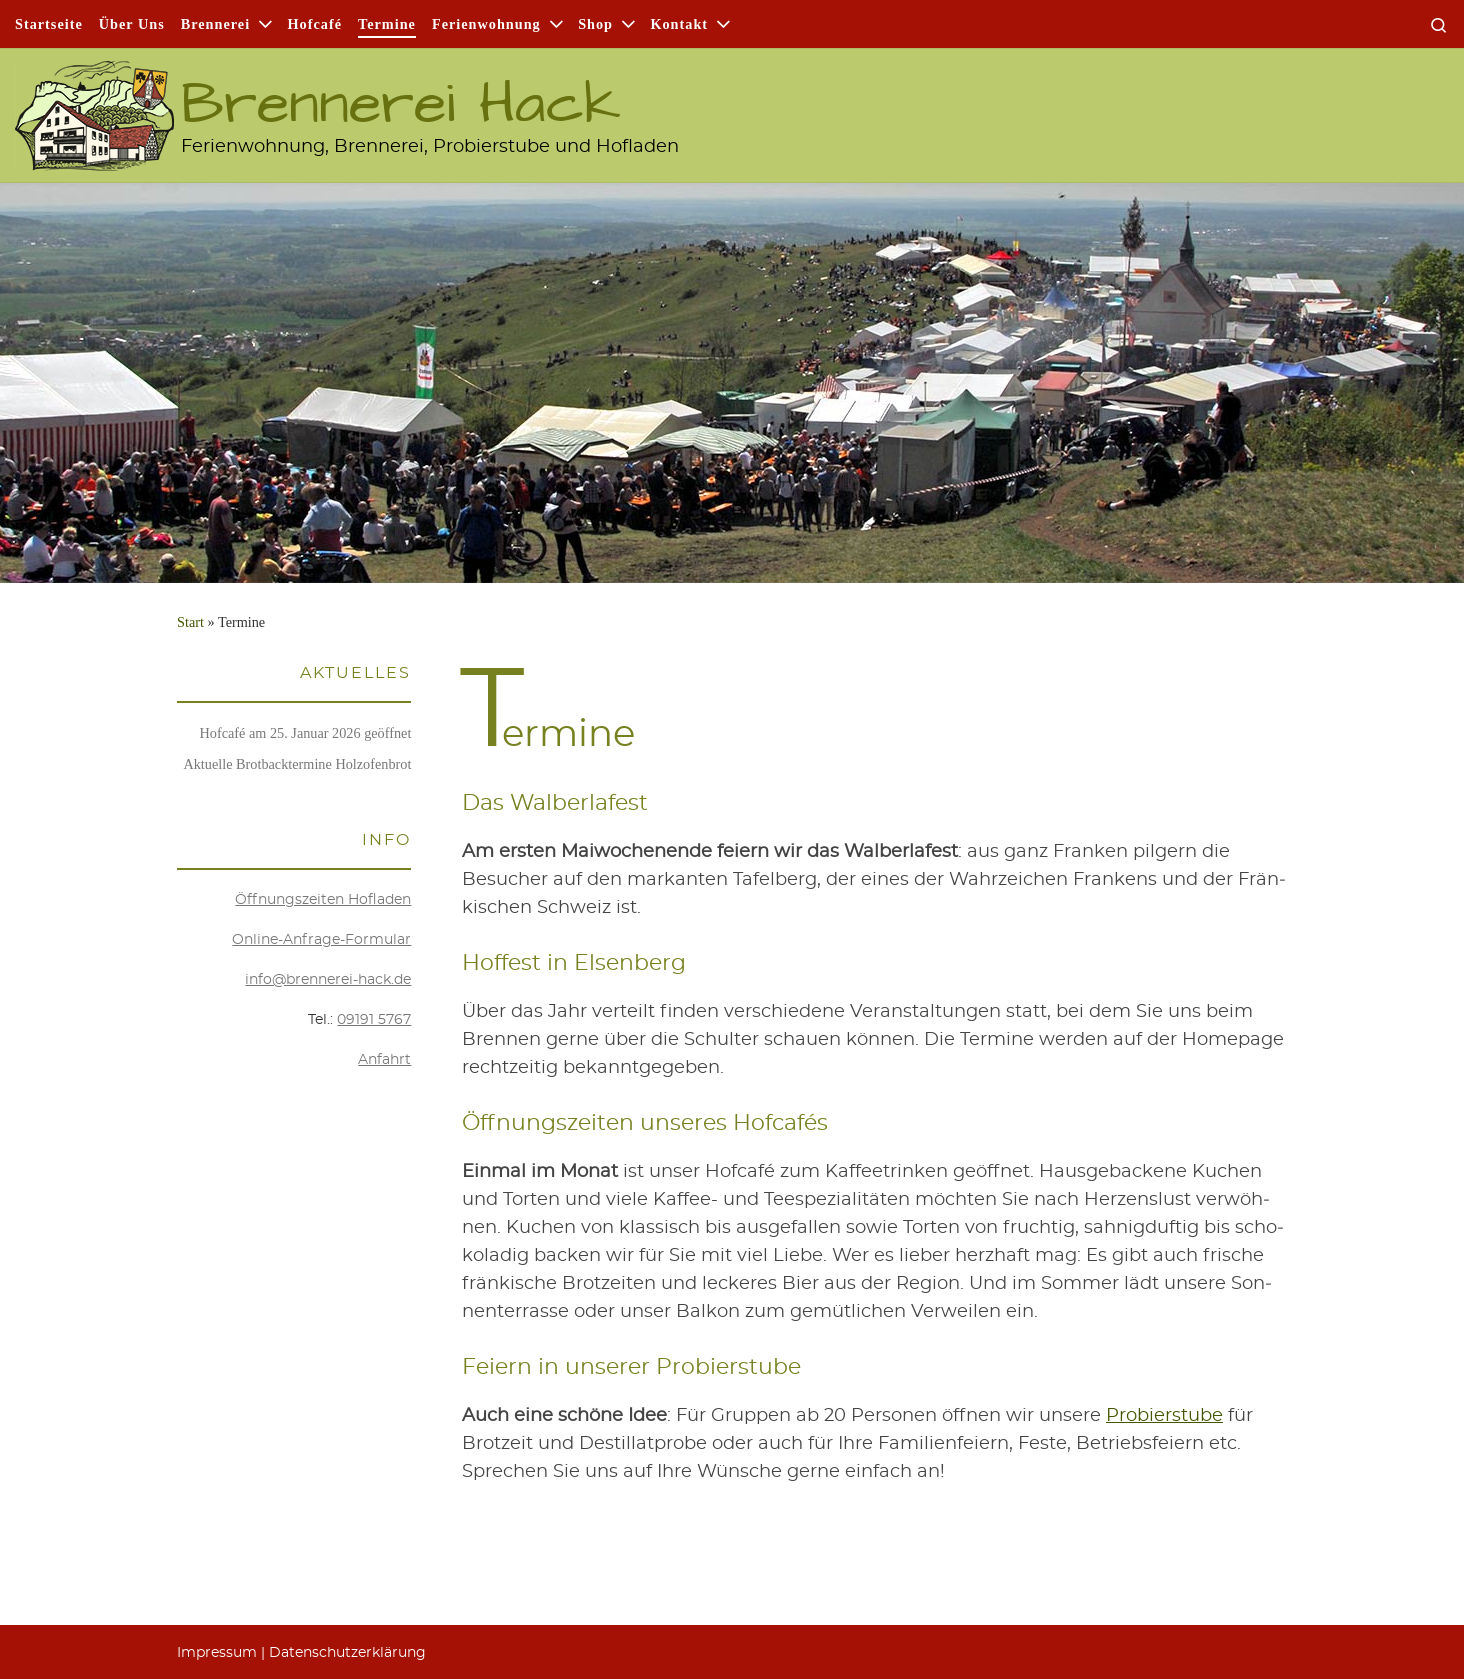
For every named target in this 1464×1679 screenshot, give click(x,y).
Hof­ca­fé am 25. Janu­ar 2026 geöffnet (306, 733)
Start (190, 622)
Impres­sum (217, 1653)
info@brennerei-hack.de (328, 980)
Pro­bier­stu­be (1164, 1416)
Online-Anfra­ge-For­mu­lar (321, 940)
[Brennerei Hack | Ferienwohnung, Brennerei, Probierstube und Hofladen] (94, 105)
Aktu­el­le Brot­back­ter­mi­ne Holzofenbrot (297, 764)
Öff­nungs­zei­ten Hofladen (323, 900)
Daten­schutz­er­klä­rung (347, 1653)
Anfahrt (384, 1060)
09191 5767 (374, 1020)
